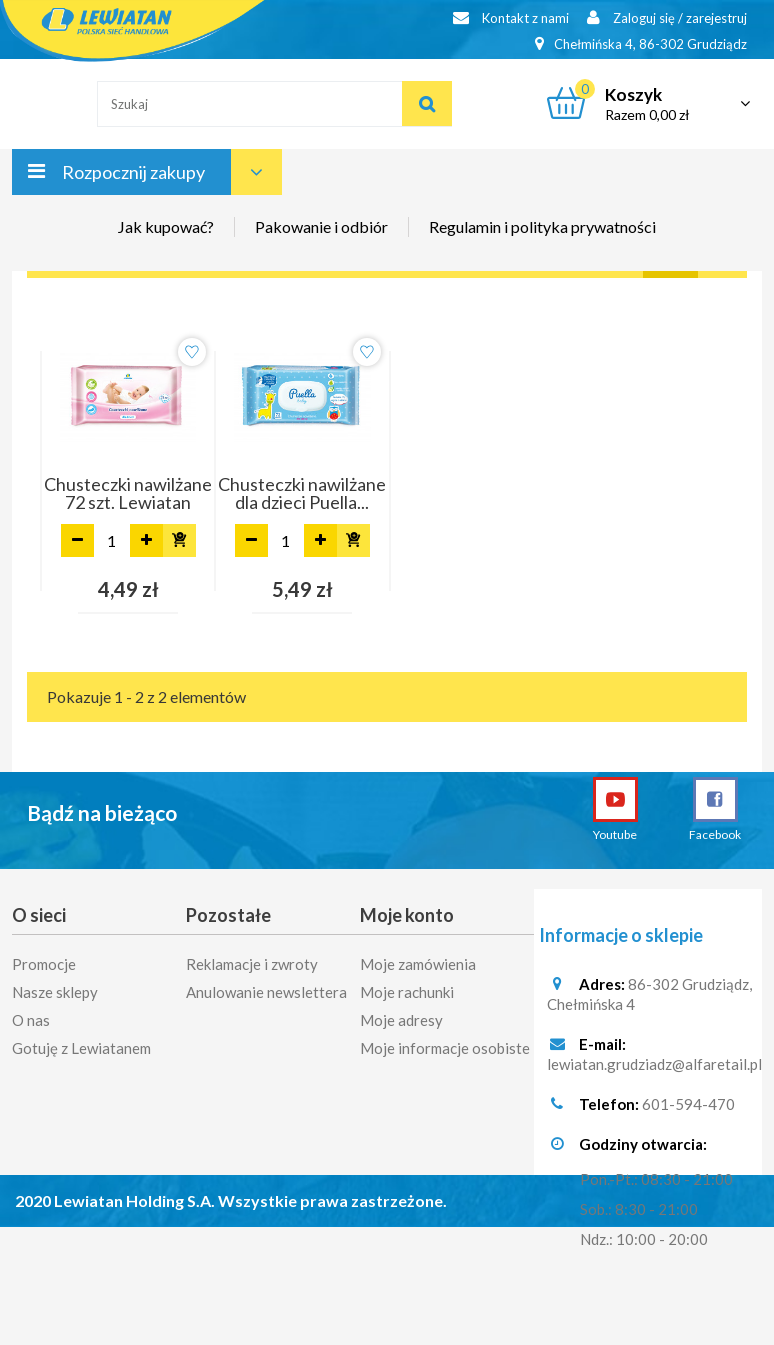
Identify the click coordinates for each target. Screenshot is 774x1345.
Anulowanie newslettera (266, 986)
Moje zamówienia (418, 958)
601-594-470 (688, 1105)
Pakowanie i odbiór (321, 226)
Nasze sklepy (55, 986)
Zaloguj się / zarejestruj (667, 17)
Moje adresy (401, 1014)
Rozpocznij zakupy (133, 172)
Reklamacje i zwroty (252, 958)
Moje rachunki (407, 986)
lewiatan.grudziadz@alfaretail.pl (654, 1065)
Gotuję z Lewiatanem (81, 1042)
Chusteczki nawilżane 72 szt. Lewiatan (128, 493)
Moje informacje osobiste (445, 1042)
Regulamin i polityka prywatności (542, 226)
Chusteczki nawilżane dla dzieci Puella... (302, 493)
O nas (31, 1014)
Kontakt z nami (511, 17)
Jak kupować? (166, 226)
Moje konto (407, 915)
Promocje (44, 958)
